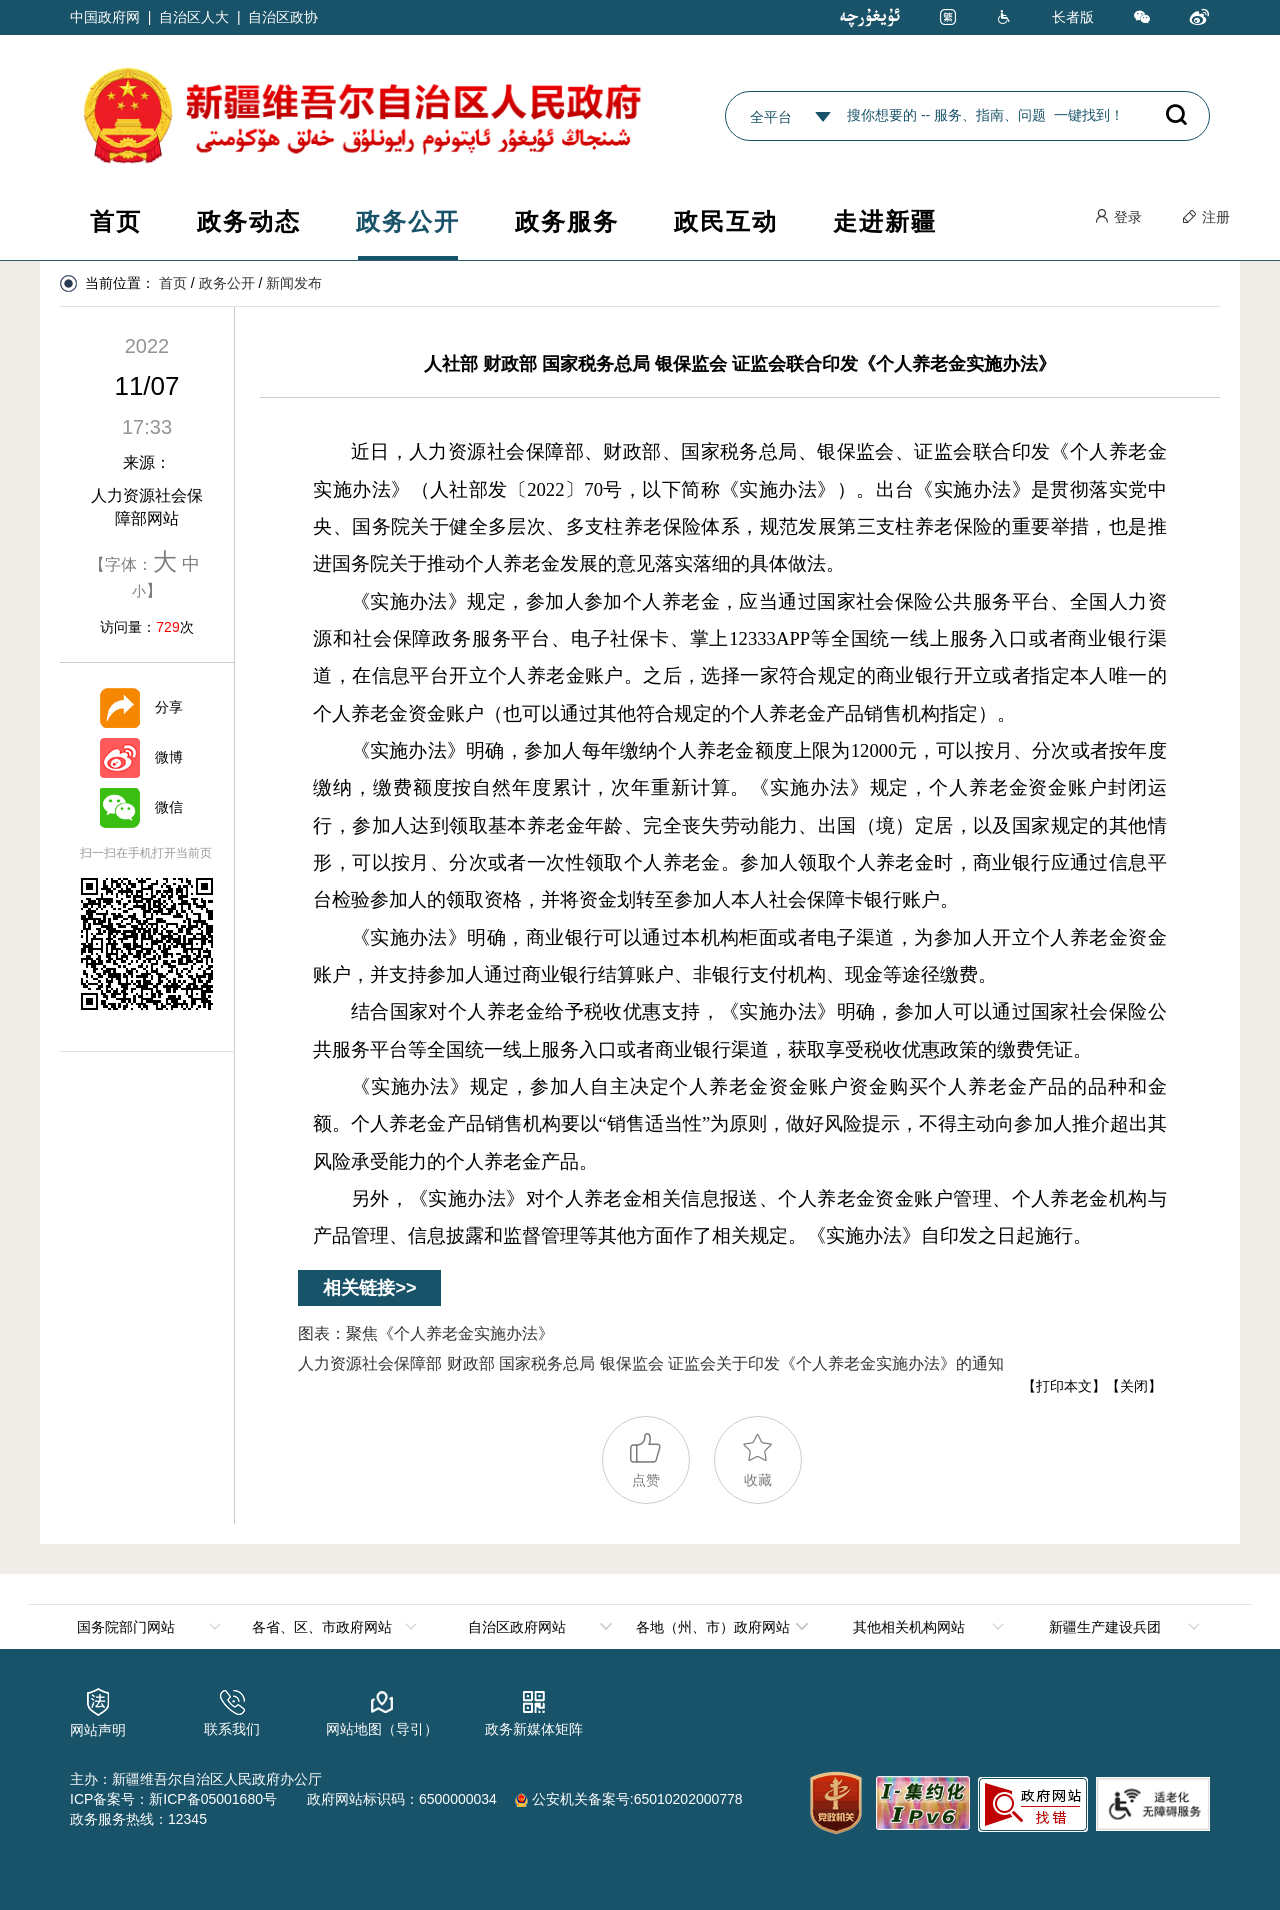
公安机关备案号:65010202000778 (629, 1799)
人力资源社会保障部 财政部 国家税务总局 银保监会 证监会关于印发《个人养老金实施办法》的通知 (651, 1363)
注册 (1206, 217)
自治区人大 (194, 17)
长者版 (1073, 17)
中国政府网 (105, 17)
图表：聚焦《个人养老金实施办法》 (426, 1333)
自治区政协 (283, 17)
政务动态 (249, 221)
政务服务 (567, 221)
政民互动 (726, 221)
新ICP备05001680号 (213, 1799)
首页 (116, 221)
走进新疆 (885, 221)
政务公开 (408, 221)
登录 (1118, 217)
